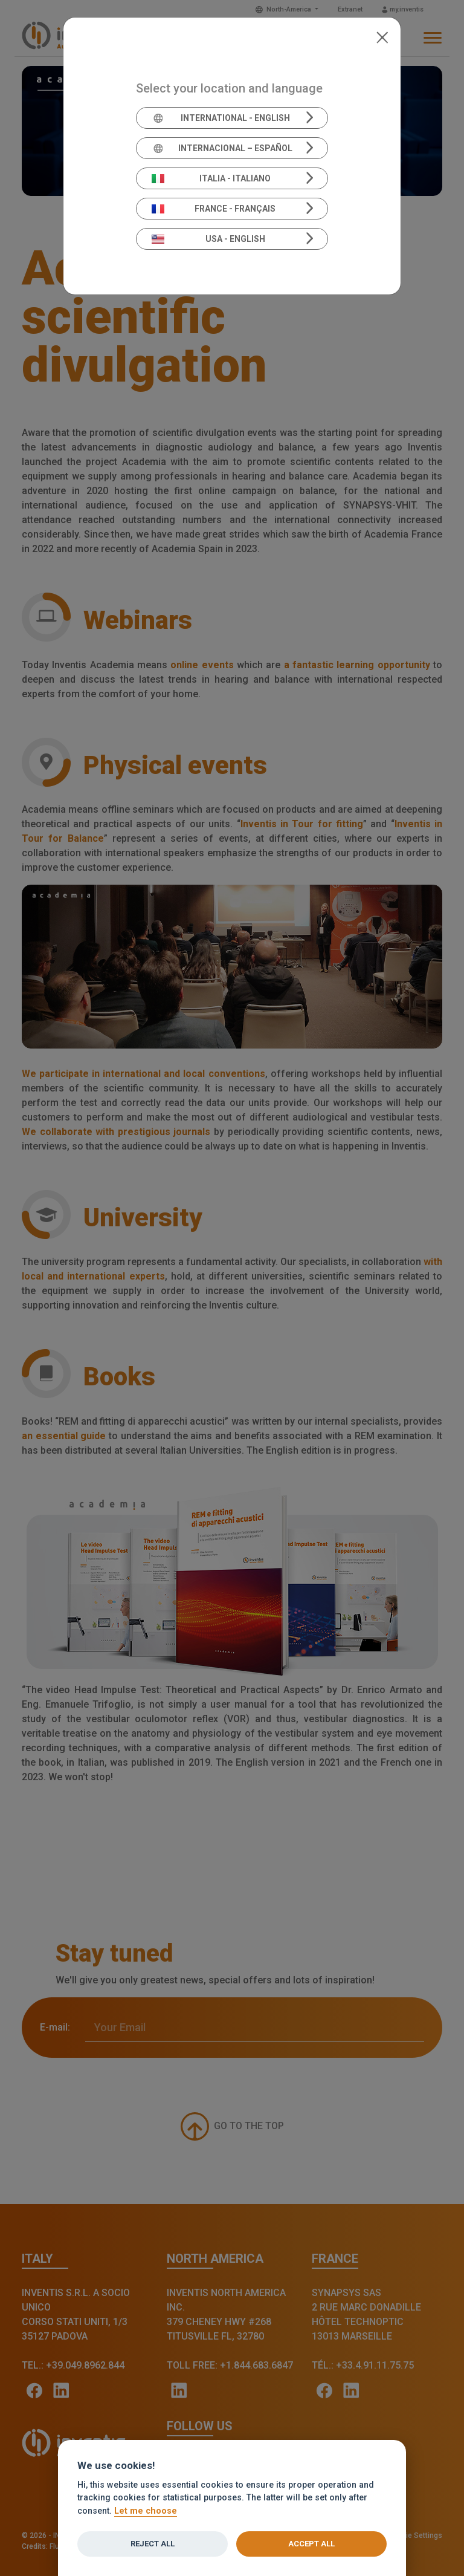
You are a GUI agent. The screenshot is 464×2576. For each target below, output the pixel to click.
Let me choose (145, 2511)
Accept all (311, 2543)
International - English (221, 118)
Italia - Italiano (211, 178)
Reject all (152, 2543)
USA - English (208, 239)
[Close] (382, 36)
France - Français (214, 208)
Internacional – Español (222, 148)
